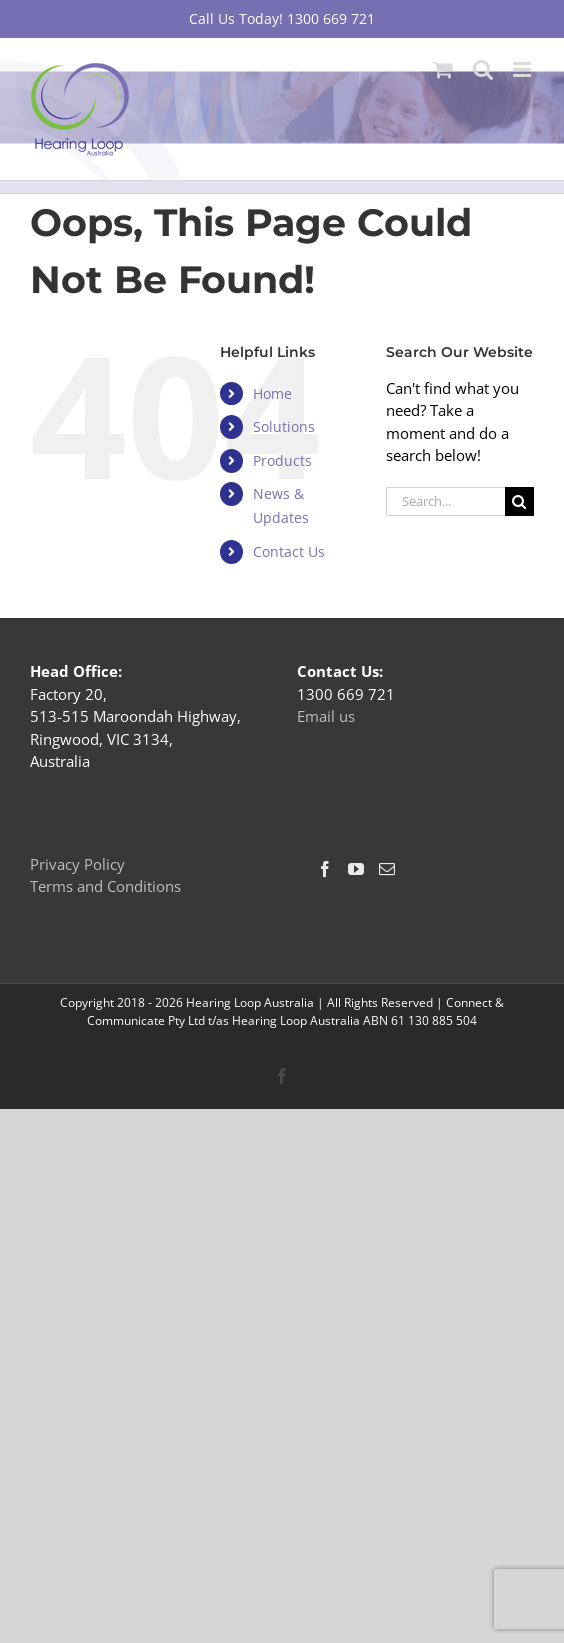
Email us (326, 716)
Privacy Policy (77, 864)
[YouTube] (356, 869)
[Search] (519, 501)
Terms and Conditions (105, 886)
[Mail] (387, 869)
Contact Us (289, 551)
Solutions (284, 426)
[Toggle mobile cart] (443, 69)
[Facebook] (325, 869)
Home (272, 393)
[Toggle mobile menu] (523, 69)
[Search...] (445, 501)
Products (282, 460)
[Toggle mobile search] (483, 69)
